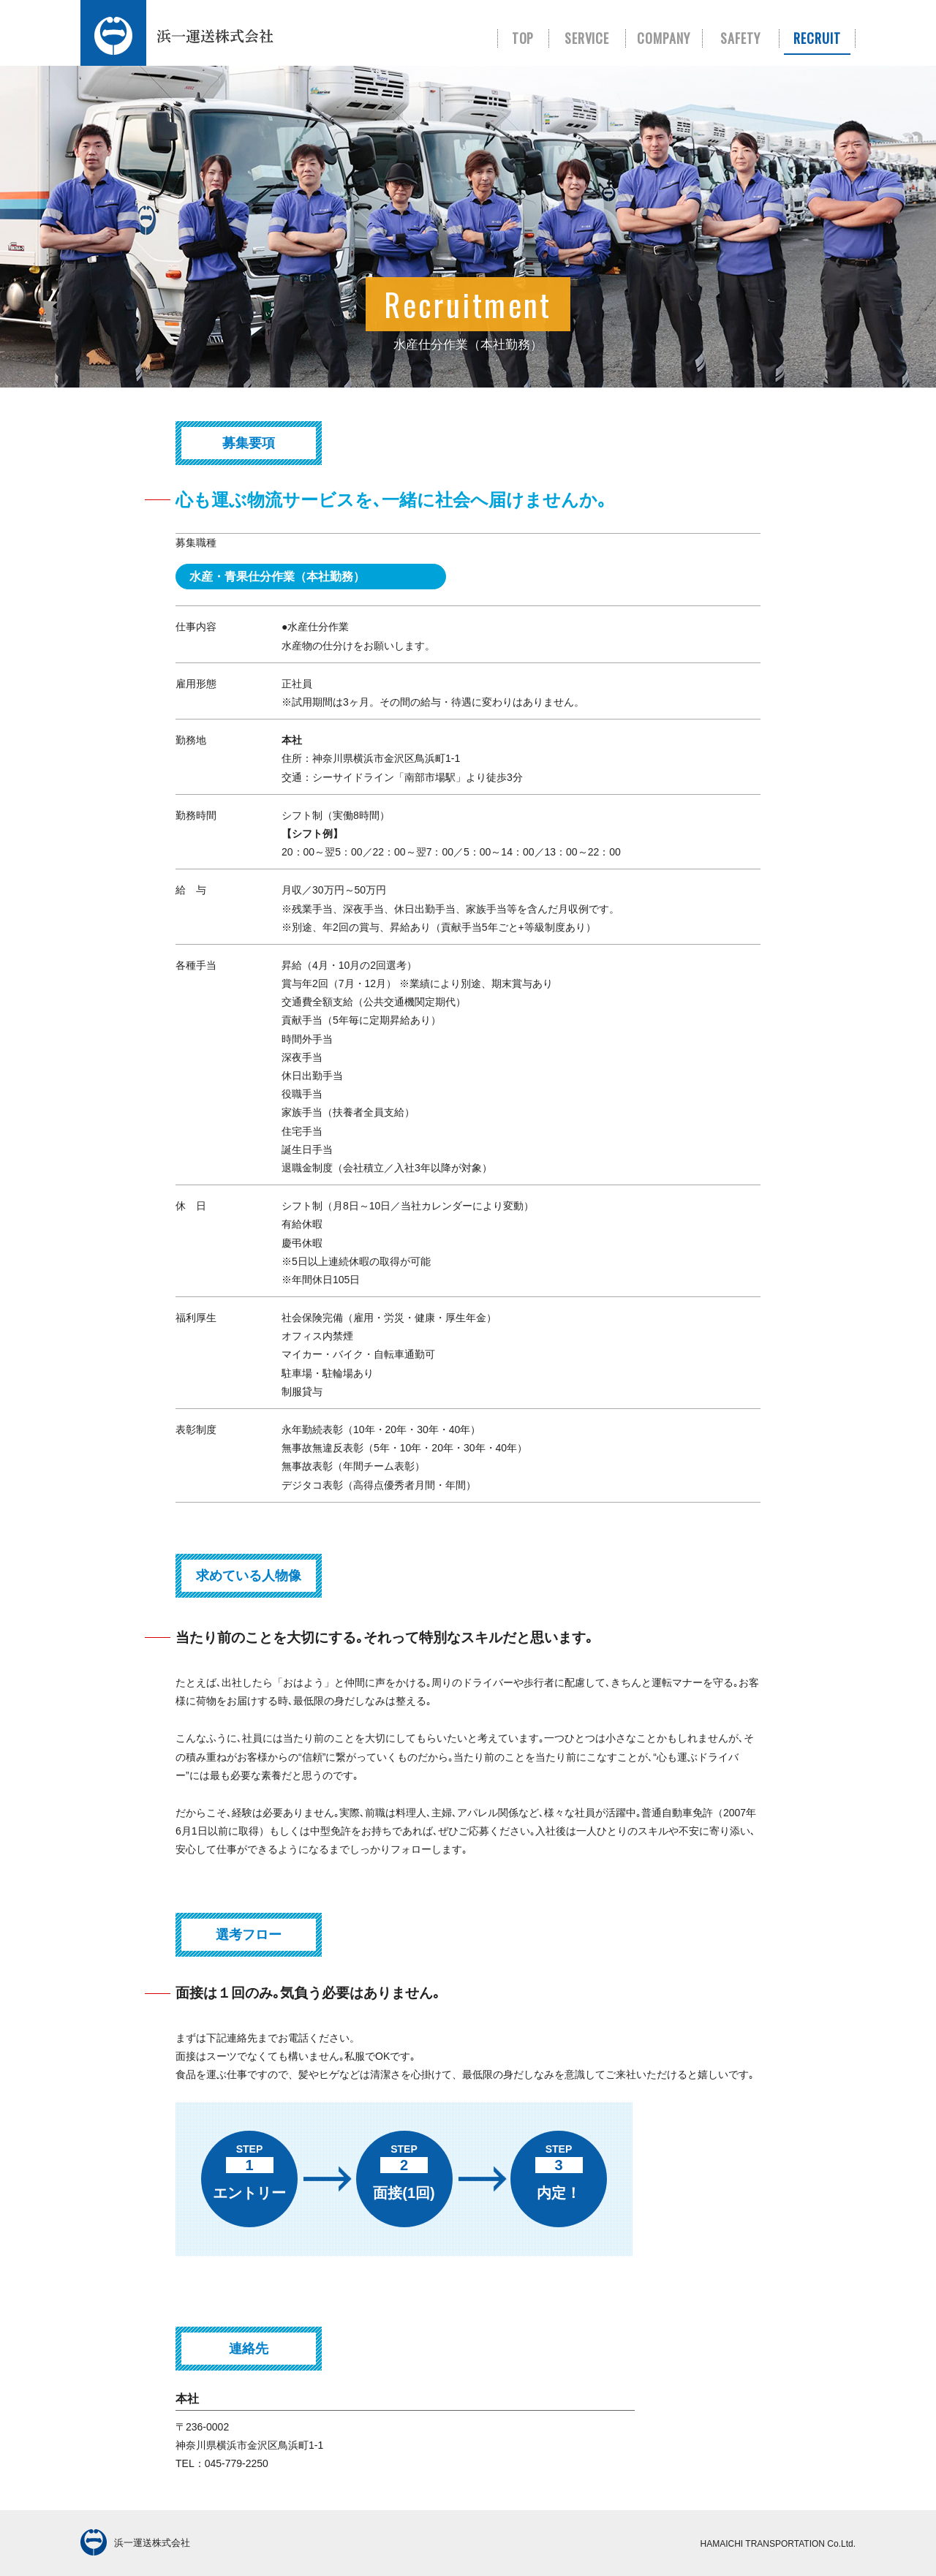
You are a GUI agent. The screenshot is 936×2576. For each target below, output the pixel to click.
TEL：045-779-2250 (222, 2463)
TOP (523, 38)
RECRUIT (817, 38)
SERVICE (587, 38)
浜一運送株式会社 (135, 2544)
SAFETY (740, 38)
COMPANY (663, 38)
